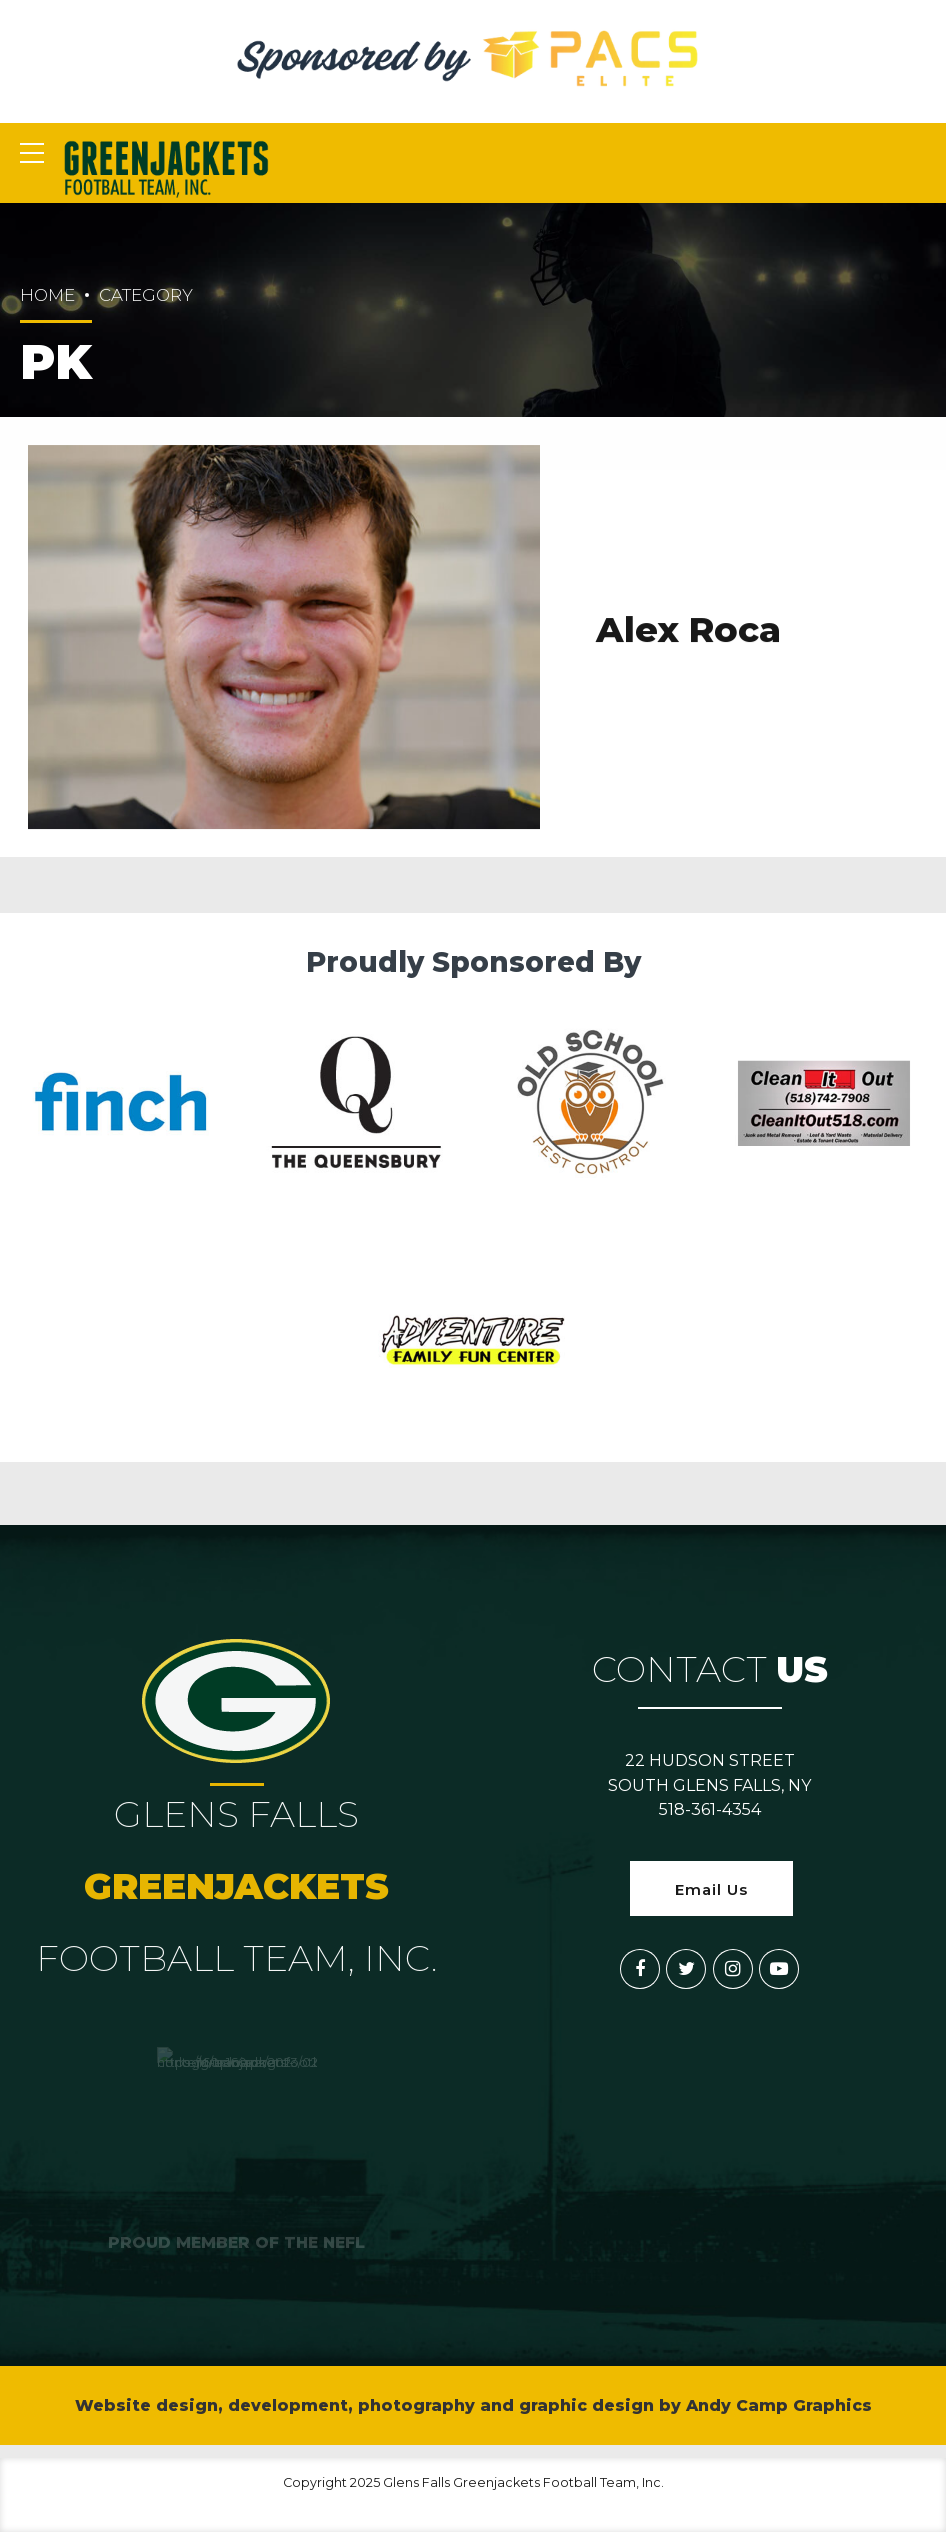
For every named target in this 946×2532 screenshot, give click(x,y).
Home (47, 295)
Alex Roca (688, 630)
